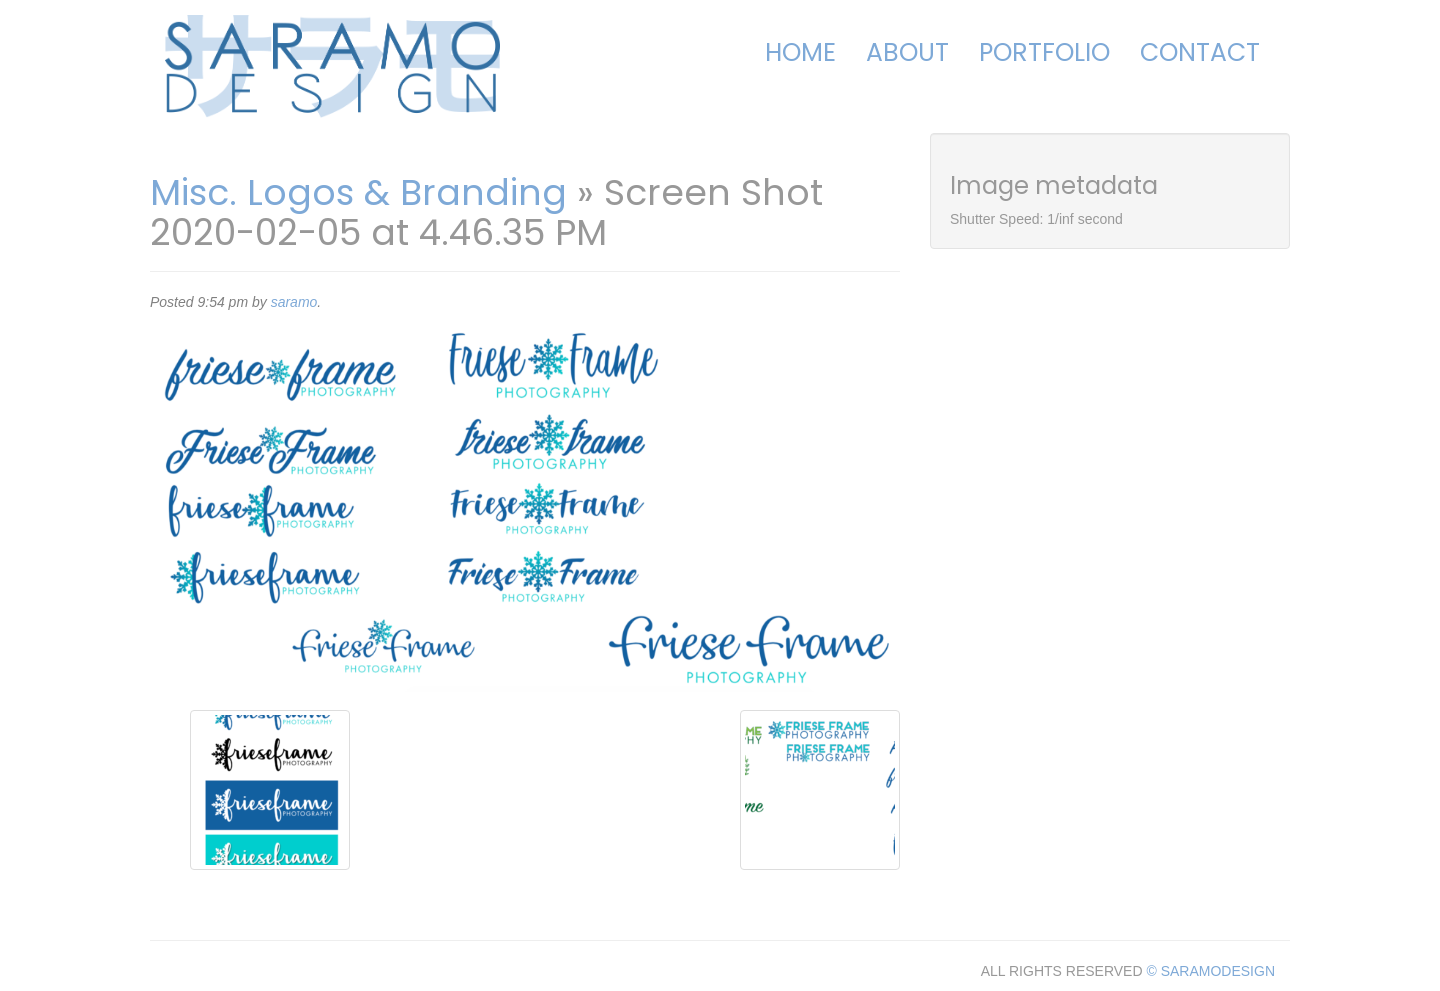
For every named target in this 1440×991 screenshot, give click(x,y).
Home (800, 52)
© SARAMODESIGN (1210, 971)
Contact (1200, 52)
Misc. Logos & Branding (358, 192)
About (907, 52)
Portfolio (1044, 52)
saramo (294, 302)
